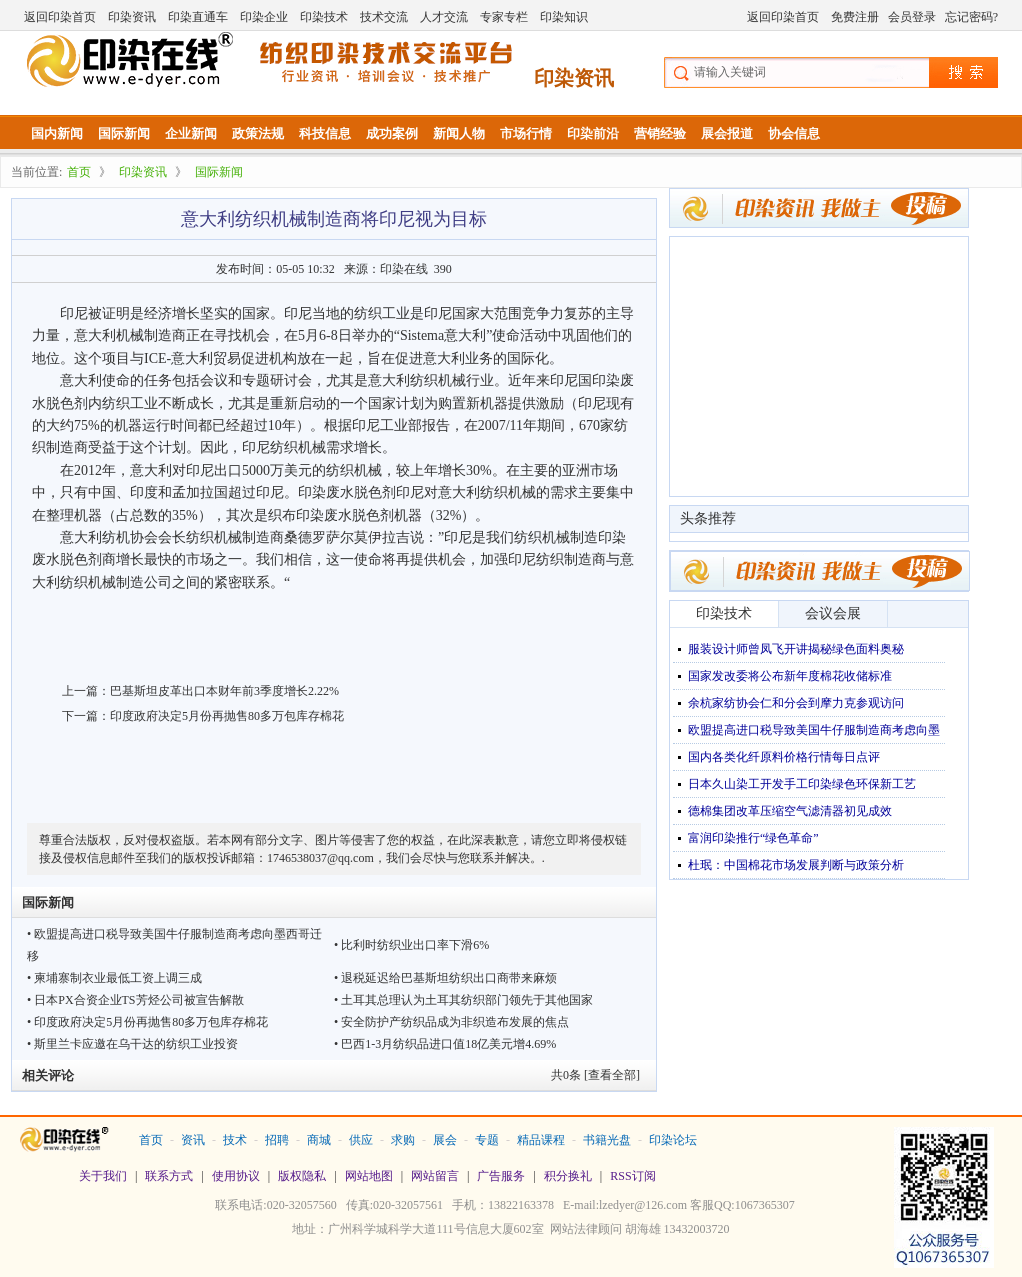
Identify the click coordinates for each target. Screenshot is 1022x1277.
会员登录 (912, 17)
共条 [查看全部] (595, 1075)
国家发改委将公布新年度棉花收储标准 (790, 676)
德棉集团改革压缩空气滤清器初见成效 (790, 811)
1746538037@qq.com (320, 858)
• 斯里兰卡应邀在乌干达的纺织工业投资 (132, 1044)
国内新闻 (57, 133)
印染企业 (264, 17)
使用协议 (236, 1176)
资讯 (193, 1140)
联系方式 (169, 1176)
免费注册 (855, 17)
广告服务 (501, 1176)
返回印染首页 (60, 17)
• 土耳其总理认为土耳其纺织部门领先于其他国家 (463, 1000)
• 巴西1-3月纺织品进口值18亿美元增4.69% (445, 1044)
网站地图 (369, 1176)
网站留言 (435, 1176)
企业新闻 (191, 133)
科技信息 (325, 133)
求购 (403, 1140)
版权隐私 (302, 1176)
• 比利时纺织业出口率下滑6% (411, 945)
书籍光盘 (607, 1140)
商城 (319, 1140)
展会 (445, 1140)
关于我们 (103, 1176)
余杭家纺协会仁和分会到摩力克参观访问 (796, 703)
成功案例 (392, 133)
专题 (487, 1140)
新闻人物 (459, 133)
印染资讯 (132, 17)
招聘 (277, 1140)
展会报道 (727, 133)
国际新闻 (124, 133)
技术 (235, 1140)
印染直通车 (198, 17)
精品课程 (541, 1140)
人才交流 (444, 17)
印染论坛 (673, 1140)
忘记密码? (971, 17)
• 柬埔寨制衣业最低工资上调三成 (114, 978)
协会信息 (794, 133)
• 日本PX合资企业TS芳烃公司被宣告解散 (135, 1000)
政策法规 (258, 133)
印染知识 (564, 17)
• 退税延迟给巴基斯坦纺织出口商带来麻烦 (445, 978)
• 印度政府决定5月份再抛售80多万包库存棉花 (147, 1022)
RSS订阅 (632, 1176)
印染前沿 (593, 133)
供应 (361, 1140)
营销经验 (660, 133)
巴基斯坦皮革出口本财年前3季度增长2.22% (224, 691)
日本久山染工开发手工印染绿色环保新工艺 (802, 784)
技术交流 (384, 17)
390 (443, 269)
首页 (79, 172)
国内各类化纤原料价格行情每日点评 (784, 757)
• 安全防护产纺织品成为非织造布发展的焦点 (451, 1022)
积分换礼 (568, 1176)
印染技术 (324, 17)
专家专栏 (504, 17)
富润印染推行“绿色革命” (753, 838)
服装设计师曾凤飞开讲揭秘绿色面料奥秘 (796, 649)
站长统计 (511, 1258)
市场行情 (526, 133)
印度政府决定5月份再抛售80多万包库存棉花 (227, 716)
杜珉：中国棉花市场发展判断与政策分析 (796, 865)
